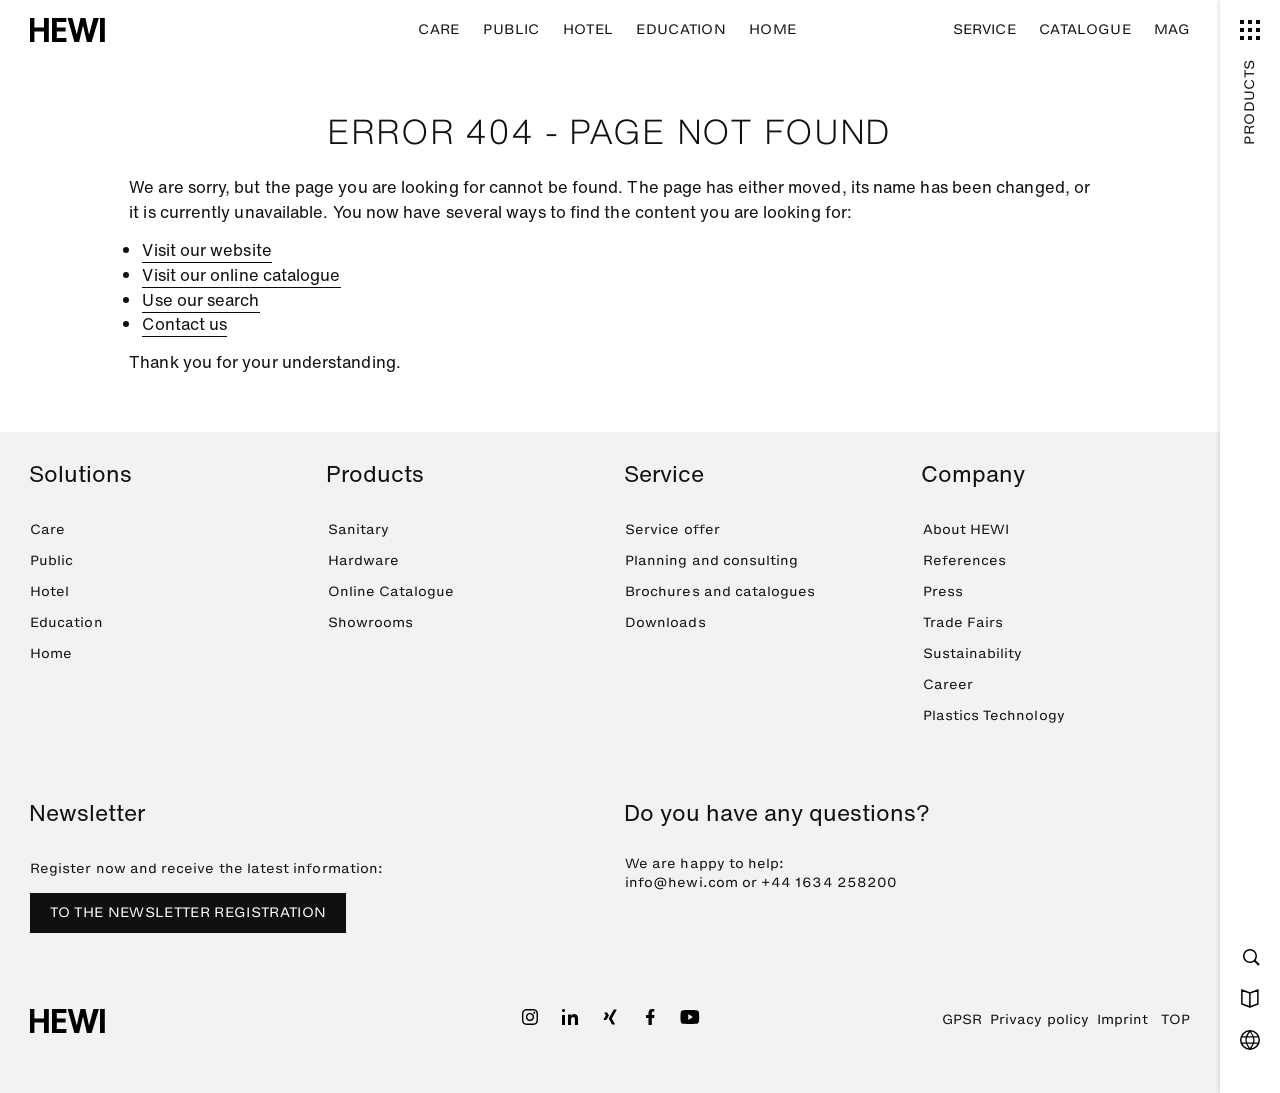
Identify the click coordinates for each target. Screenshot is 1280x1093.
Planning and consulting (711, 560)
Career (948, 684)
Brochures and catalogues (720, 591)
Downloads (665, 622)
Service (984, 29)
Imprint (1122, 1019)
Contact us (184, 324)
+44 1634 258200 (829, 882)
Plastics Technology (994, 715)
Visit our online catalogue (241, 275)
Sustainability (973, 653)
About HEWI (966, 529)
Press (943, 591)
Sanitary (359, 529)
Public (511, 29)
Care (438, 29)
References (965, 560)
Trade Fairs (963, 622)
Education (681, 29)
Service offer (672, 529)
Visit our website (206, 250)
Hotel (588, 29)
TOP (1175, 1019)
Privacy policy (1039, 1019)
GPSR (962, 1019)
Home (772, 29)
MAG (1172, 29)
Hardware (364, 560)
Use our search (200, 300)
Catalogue (1085, 29)
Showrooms (371, 622)
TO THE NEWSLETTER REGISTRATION (188, 912)
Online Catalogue (391, 591)
